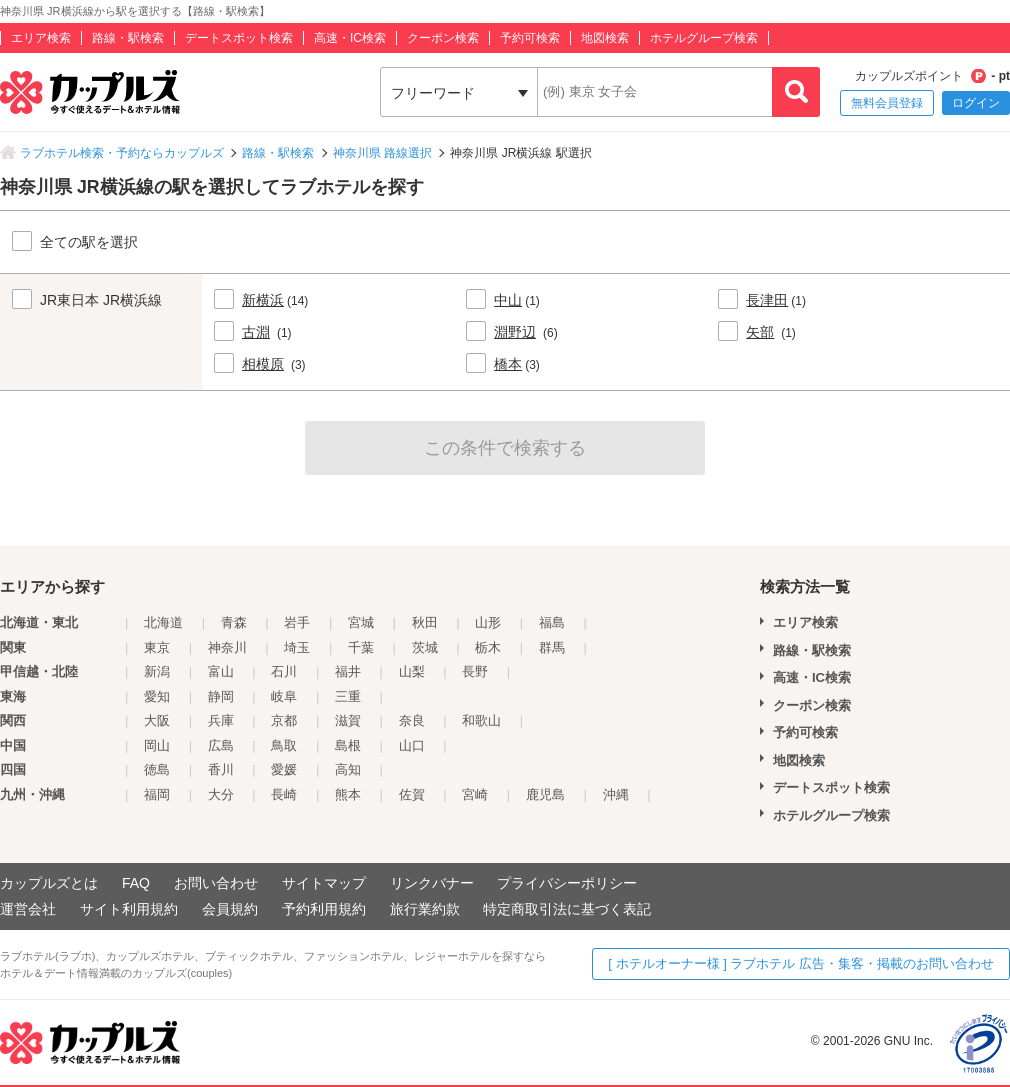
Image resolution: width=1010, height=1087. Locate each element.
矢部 (760, 332)
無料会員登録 (887, 103)
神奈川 (227, 647)
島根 (348, 745)
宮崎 (475, 794)
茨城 (425, 647)
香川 (221, 769)
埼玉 (297, 647)
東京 (157, 647)
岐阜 (284, 696)
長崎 (284, 794)
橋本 (508, 364)
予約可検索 (530, 38)
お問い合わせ (216, 883)
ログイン (976, 103)
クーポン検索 (443, 38)
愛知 (157, 696)
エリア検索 (41, 38)
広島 (221, 745)
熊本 (348, 794)
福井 (348, 671)
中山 (508, 300)
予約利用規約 (324, 909)
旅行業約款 (425, 909)
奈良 (412, 720)
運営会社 (28, 909)
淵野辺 (515, 332)
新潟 (157, 671)
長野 (475, 671)
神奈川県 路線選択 (382, 153)
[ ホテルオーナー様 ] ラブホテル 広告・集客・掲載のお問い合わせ (801, 963)
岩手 (297, 622)
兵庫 (221, 720)
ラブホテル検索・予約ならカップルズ (122, 153)
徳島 (157, 769)
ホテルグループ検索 (704, 38)
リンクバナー (432, 883)
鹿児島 (545, 794)
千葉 (361, 647)
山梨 (412, 671)
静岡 (221, 696)
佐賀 (412, 794)
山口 (412, 745)
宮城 (361, 622)
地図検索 (605, 38)
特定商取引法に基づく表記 (567, 909)
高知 (348, 769)
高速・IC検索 (350, 38)
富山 (221, 671)
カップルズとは (49, 883)
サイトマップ (324, 883)
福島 (552, 622)
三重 (348, 696)
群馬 (552, 647)
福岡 (157, 794)
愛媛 (284, 769)
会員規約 (230, 909)
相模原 (263, 364)
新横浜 (263, 300)
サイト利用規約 (129, 909)
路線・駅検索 (128, 38)
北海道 (163, 622)
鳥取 (284, 745)
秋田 (425, 622)
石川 (284, 671)
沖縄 (616, 794)
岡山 (157, 745)
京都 (284, 720)
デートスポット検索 (239, 38)
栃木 (488, 647)
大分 (221, 794)
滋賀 (348, 720)
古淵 (256, 332)
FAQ (136, 883)
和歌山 (481, 720)
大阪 (157, 720)
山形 (488, 622)
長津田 (767, 300)
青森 (234, 622)
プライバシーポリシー (567, 883)
